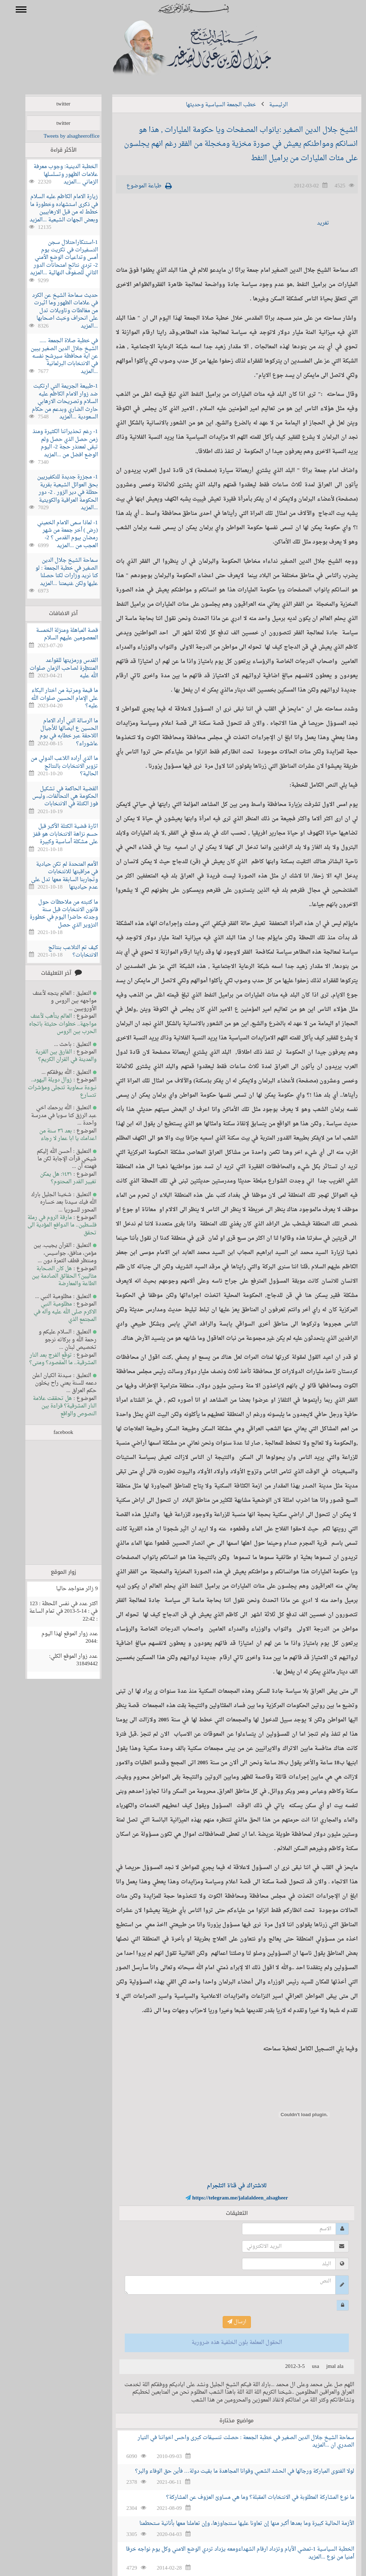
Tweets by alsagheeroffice (61, 136)
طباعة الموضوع (133, 186)
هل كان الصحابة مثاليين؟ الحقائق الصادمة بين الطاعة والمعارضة (53, 1276)
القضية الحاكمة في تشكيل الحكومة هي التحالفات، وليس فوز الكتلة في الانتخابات (55, 797)
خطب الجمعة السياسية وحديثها (210, 105)
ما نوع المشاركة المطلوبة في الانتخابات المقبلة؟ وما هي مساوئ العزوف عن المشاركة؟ (250, 2497)
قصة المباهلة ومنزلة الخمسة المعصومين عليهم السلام (57, 634)
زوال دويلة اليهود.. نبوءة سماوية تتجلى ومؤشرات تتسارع (52, 1088)
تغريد (313, 223)
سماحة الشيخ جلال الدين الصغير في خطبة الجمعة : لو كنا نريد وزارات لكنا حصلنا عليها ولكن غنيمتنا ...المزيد (56, 572)
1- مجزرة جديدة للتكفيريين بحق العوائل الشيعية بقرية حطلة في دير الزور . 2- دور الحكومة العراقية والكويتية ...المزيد (57, 492)
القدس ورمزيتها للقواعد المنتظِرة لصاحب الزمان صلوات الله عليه (53, 668)
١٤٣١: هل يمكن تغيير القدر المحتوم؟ (58, 1178)
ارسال (226, 2322)
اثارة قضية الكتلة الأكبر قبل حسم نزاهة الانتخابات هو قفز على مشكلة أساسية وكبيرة (55, 834)
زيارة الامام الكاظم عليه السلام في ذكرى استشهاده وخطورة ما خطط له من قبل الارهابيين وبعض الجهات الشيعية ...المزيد (53, 208)
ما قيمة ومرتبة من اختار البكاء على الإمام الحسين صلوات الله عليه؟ (54, 698)
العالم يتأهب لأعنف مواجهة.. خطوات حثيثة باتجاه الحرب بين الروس (52, 1024)
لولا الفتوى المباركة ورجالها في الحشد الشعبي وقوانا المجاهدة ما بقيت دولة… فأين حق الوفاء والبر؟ (234, 2471)
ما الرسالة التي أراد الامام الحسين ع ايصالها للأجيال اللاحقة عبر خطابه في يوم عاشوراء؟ (58, 732)
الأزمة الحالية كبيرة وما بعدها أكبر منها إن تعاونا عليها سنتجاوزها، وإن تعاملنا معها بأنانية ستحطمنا (236, 2523)
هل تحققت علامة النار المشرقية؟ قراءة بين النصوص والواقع (54, 1406)
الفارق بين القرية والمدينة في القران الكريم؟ (55, 1056)
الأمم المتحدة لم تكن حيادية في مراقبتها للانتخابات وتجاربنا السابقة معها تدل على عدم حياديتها (54, 876)
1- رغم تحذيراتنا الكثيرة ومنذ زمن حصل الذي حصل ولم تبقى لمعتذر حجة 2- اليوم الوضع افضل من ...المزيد (55, 443)
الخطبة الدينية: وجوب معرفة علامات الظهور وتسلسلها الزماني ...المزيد (55, 174)
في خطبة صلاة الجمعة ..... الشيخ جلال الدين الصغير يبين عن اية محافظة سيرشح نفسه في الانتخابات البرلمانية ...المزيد (54, 356)
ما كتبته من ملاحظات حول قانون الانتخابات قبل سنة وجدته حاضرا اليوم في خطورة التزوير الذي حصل (53, 913)
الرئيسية (268, 105)
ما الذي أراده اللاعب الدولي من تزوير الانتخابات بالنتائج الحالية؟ (54, 766)
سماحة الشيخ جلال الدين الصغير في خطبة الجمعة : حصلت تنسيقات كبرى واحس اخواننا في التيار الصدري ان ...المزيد (235, 2441)
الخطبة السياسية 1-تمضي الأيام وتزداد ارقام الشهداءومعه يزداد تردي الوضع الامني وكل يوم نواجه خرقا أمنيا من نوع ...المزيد (229, 2553)
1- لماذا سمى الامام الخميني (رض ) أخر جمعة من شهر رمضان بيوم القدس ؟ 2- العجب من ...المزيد (57, 534)
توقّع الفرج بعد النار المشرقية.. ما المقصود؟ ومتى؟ (52, 1359)
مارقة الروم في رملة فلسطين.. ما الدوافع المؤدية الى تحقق (51, 1225)
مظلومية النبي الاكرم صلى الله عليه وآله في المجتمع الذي (54, 1312)
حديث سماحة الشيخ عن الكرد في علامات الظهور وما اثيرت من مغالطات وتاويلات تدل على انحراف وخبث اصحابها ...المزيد (55, 310)
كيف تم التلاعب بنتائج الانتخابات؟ (63, 951)
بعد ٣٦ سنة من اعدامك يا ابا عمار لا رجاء (57, 1135)
